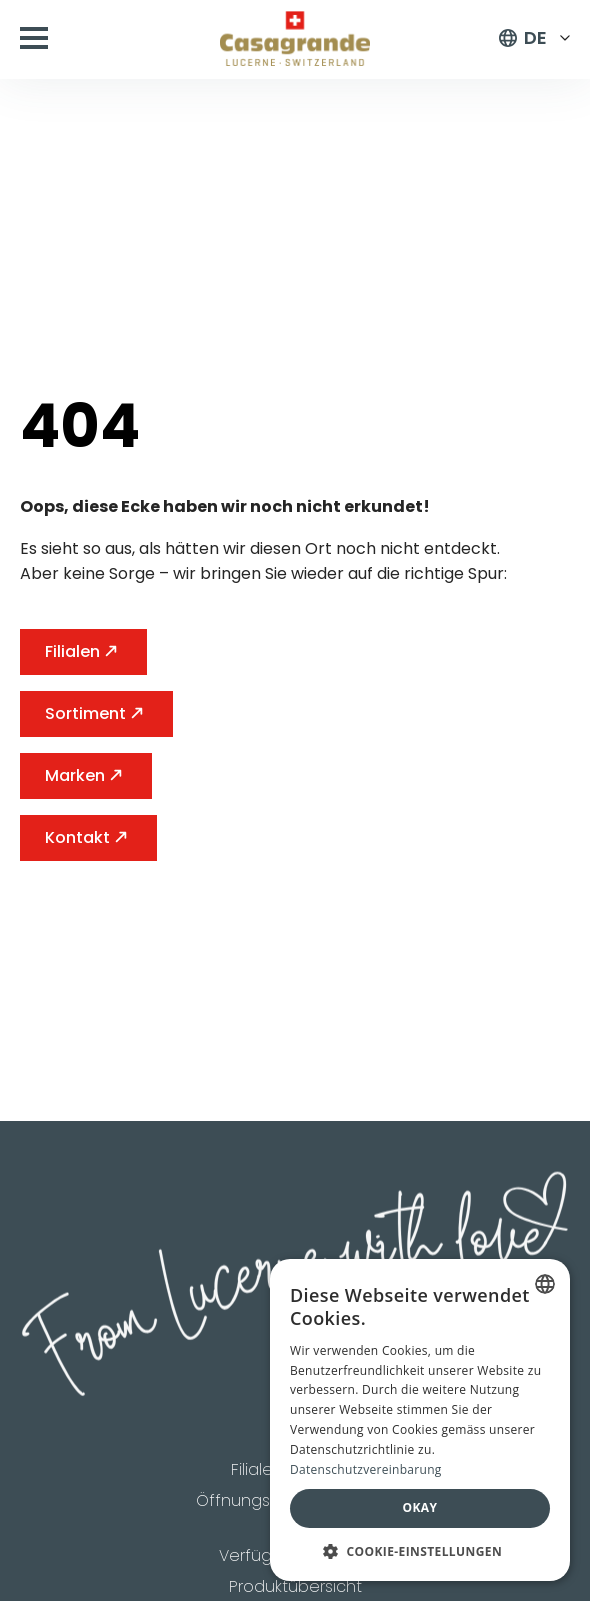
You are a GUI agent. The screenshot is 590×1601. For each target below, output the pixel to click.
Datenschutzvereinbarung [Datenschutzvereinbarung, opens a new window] (366, 1469)
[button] (420, 1551)
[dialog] (420, 1420)
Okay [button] (420, 1507)
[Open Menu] (34, 38)
